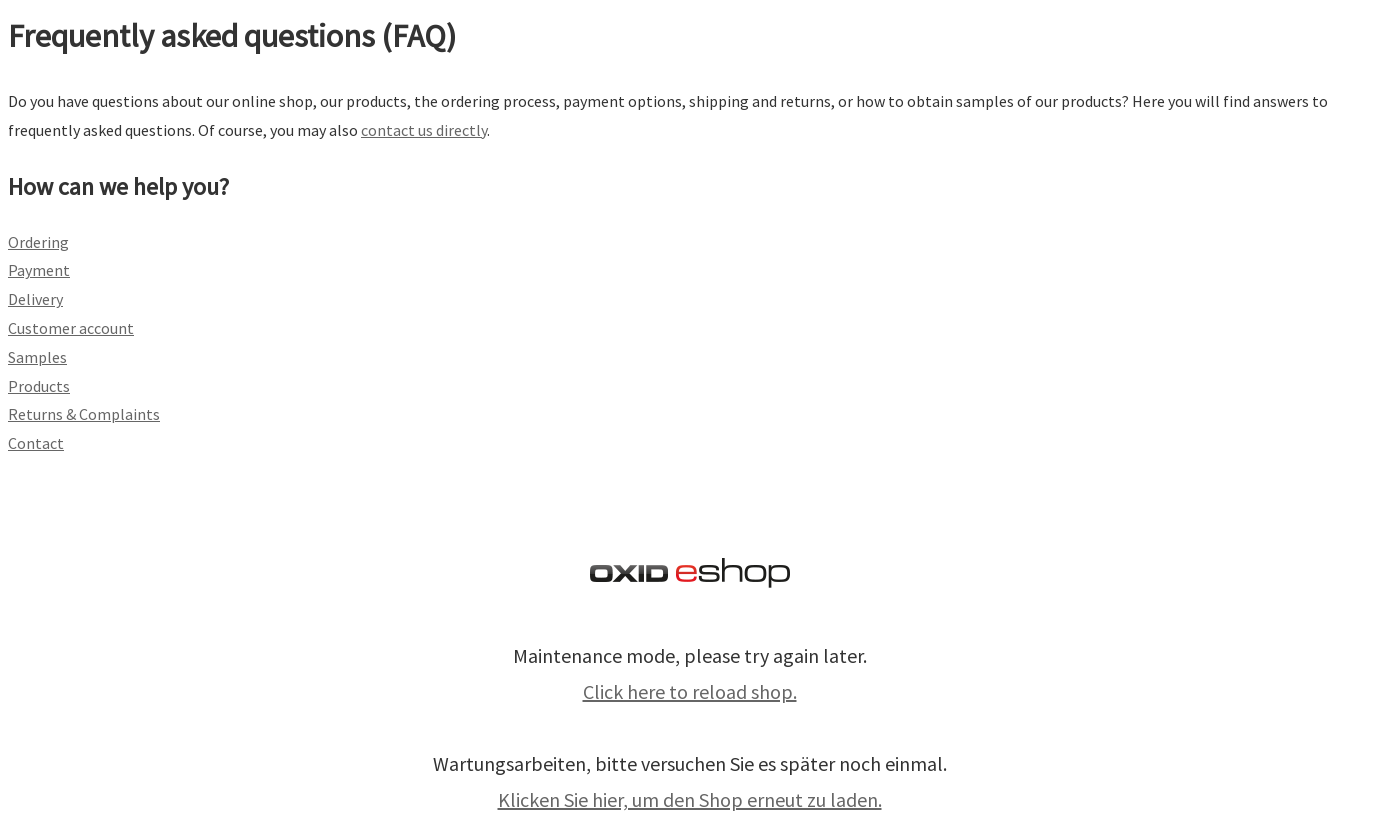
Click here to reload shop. (690, 691)
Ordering (38, 242)
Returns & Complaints (84, 414)
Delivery (35, 299)
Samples (37, 357)
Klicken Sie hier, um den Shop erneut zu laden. (690, 799)
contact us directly (424, 130)
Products (39, 386)
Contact (36, 443)
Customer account (71, 328)
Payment (39, 270)
